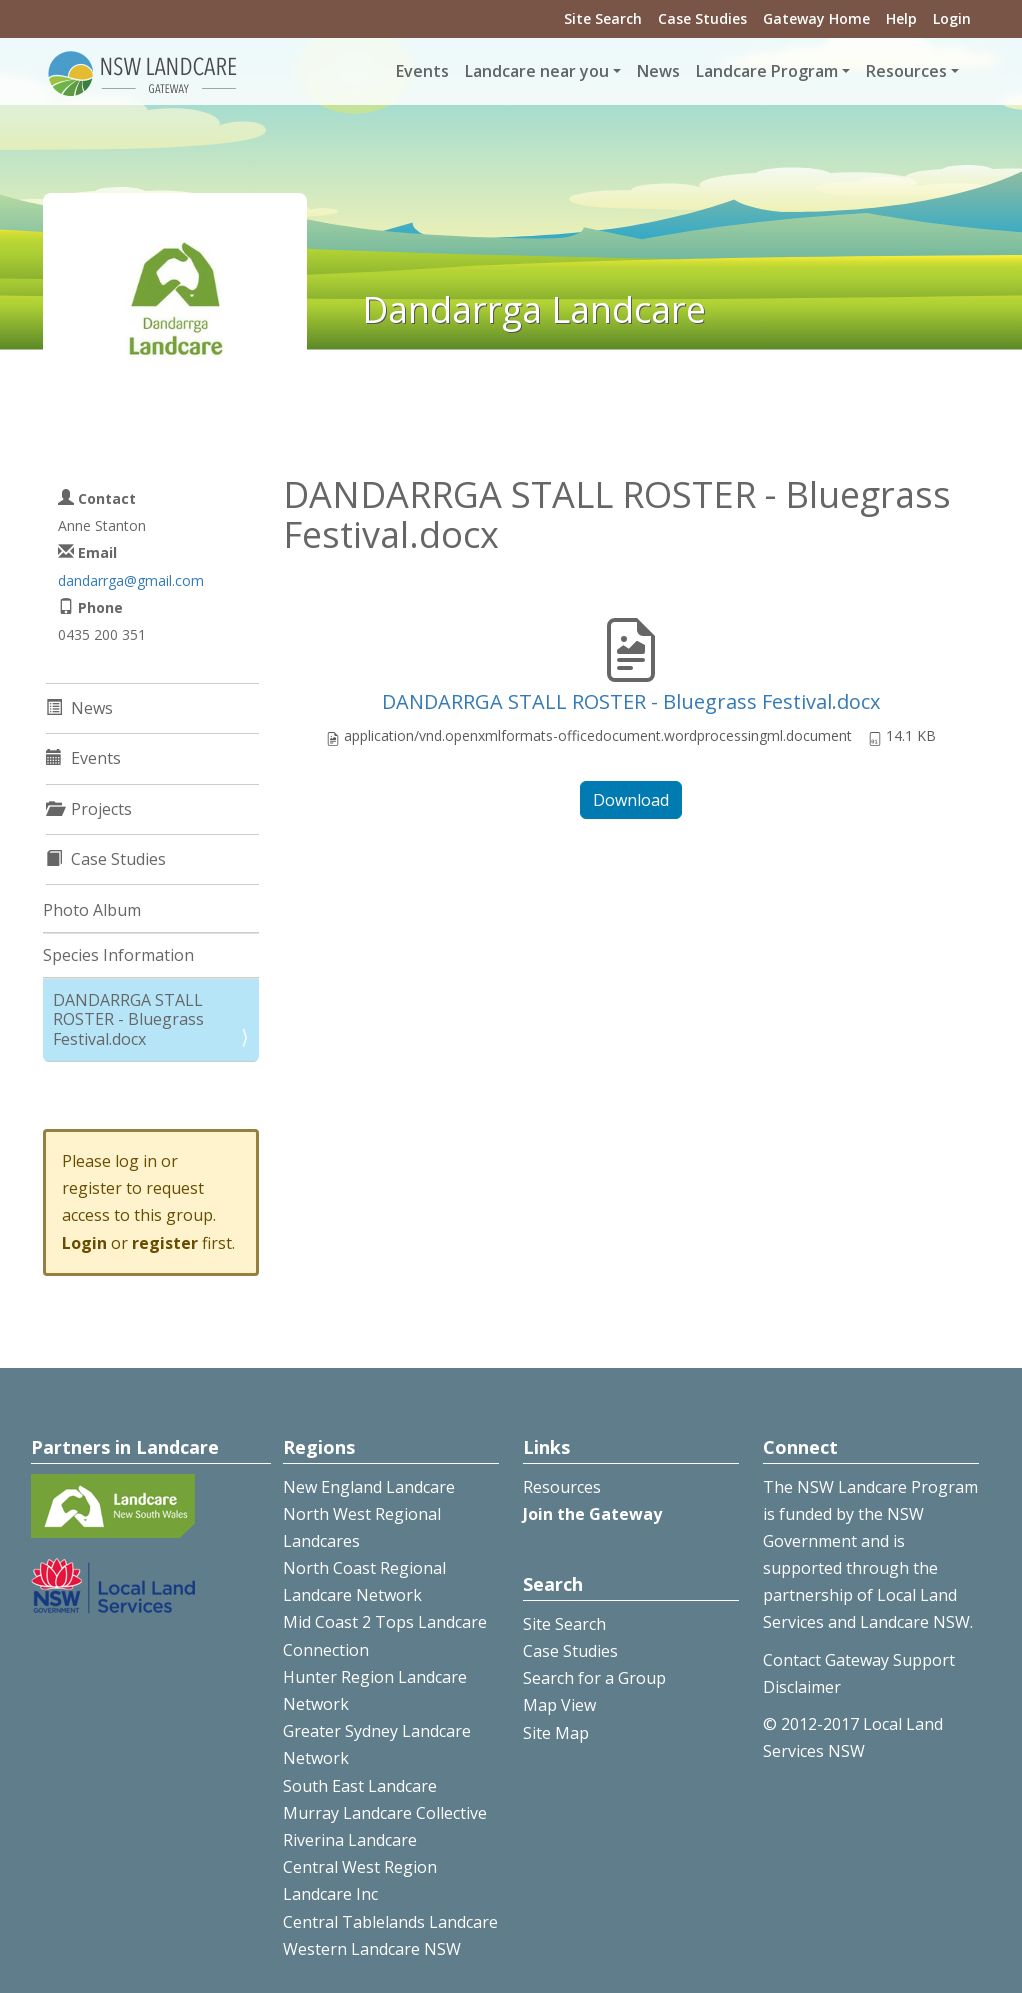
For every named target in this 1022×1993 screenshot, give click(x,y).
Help (901, 18)
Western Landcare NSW (372, 1949)
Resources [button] (906, 71)
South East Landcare (360, 1786)
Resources (562, 1487)
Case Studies (702, 18)
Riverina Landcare (350, 1840)
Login (952, 18)
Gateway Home (816, 18)
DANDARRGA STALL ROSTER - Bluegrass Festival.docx (631, 701)
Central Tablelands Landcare (390, 1922)
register (165, 1243)
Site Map (556, 1733)
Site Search (603, 18)
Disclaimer (802, 1687)
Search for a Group (594, 1678)
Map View (559, 1705)
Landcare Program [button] (767, 71)
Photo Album (92, 910)
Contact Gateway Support (859, 1660)
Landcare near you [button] (537, 71)
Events (422, 71)
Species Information (118, 955)
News (658, 71)
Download (631, 800)
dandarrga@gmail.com (131, 580)
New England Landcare (369, 1487)
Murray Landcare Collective (385, 1813)
